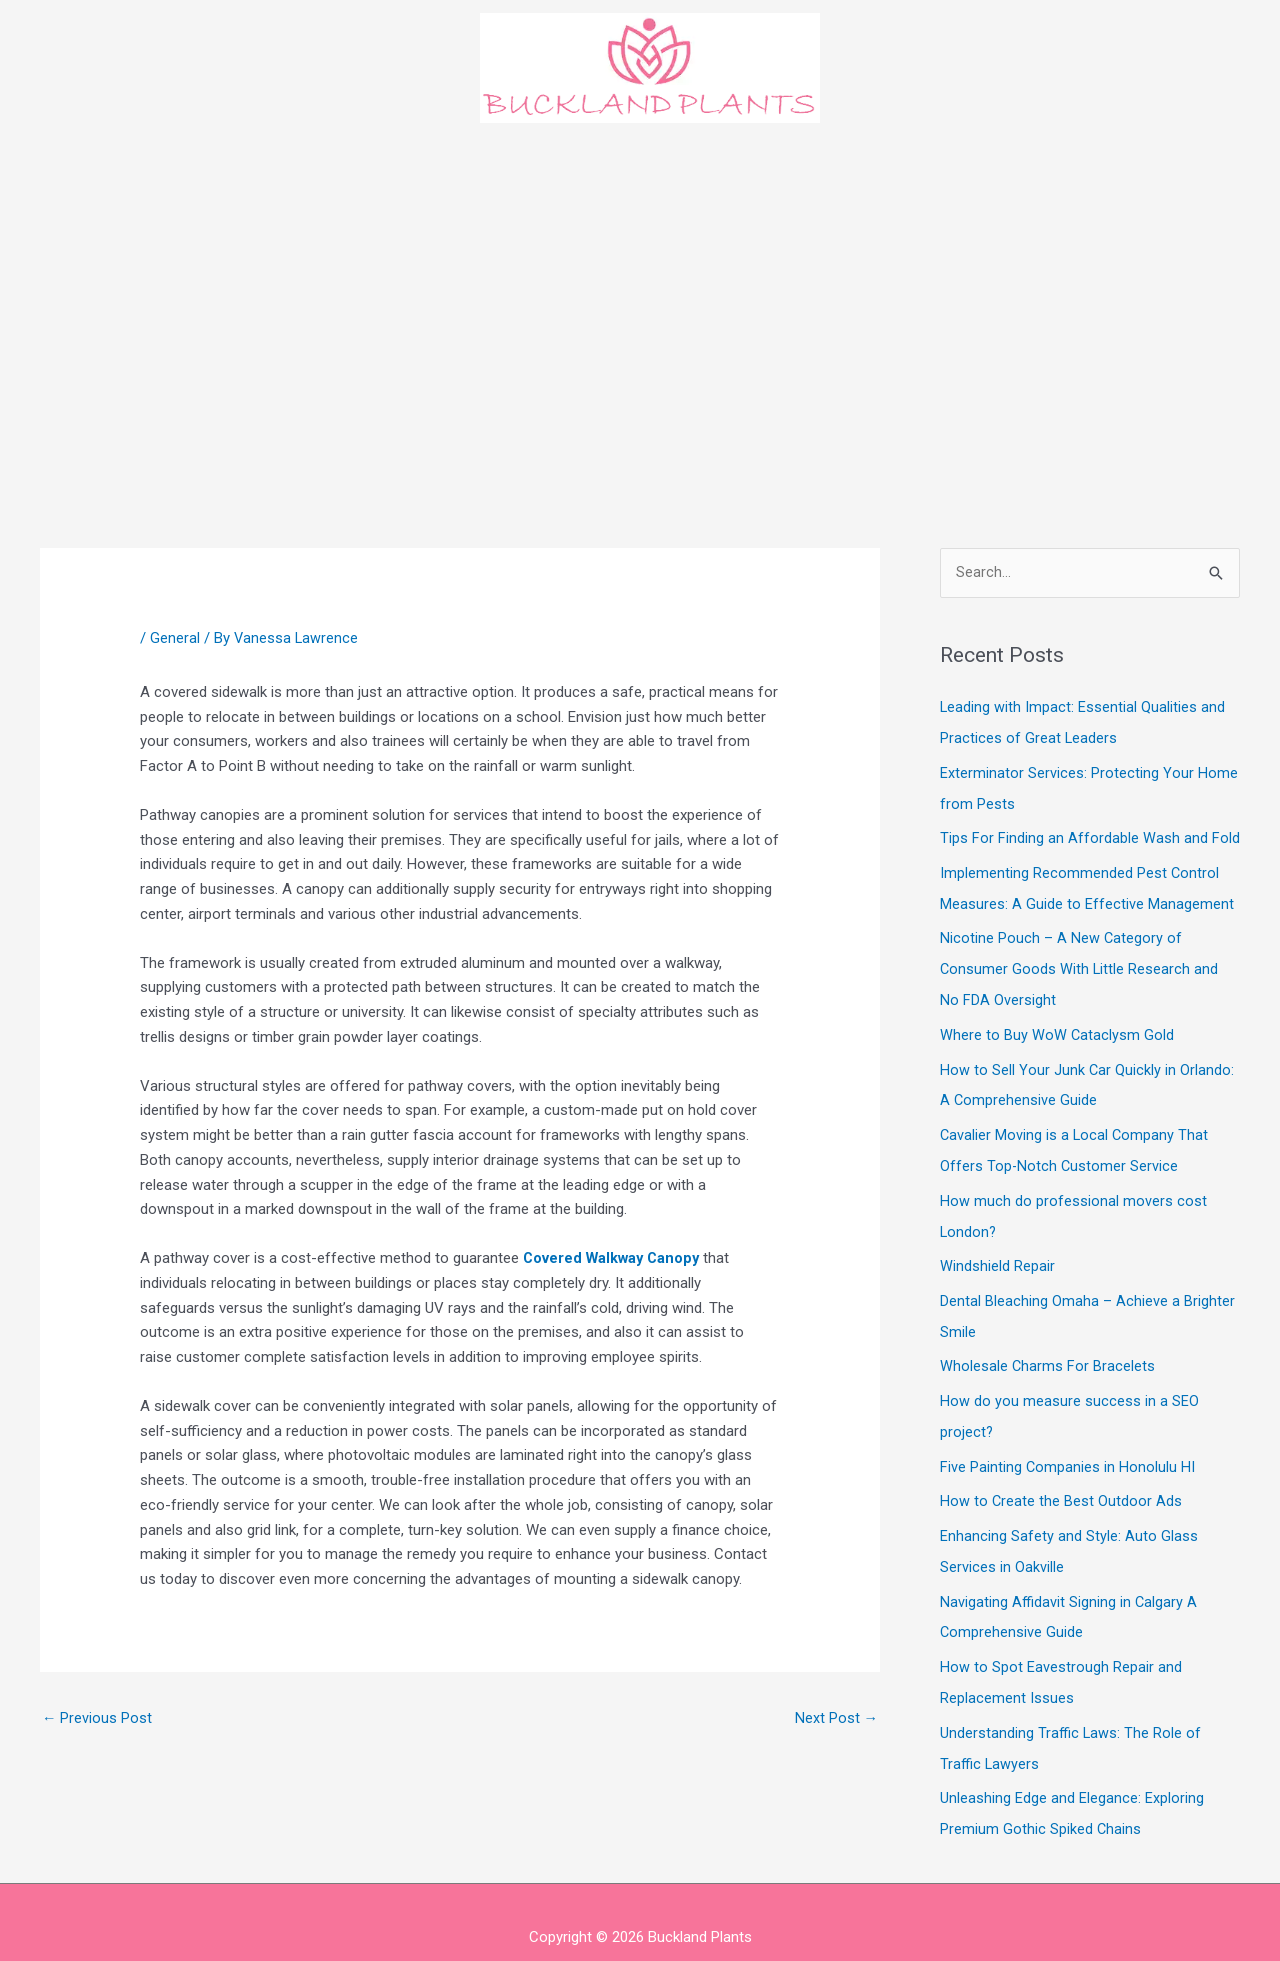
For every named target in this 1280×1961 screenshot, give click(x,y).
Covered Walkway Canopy (614, 1258)
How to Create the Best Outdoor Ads (1061, 1480)
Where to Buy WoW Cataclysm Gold (1057, 1027)
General (175, 638)
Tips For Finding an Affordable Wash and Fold (1090, 835)
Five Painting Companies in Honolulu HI (1068, 1447)
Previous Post (97, 1719)
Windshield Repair (997, 1252)
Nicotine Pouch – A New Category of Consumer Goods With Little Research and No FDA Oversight (1080, 963)
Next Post (836, 1719)
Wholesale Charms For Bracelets (1048, 1349)
